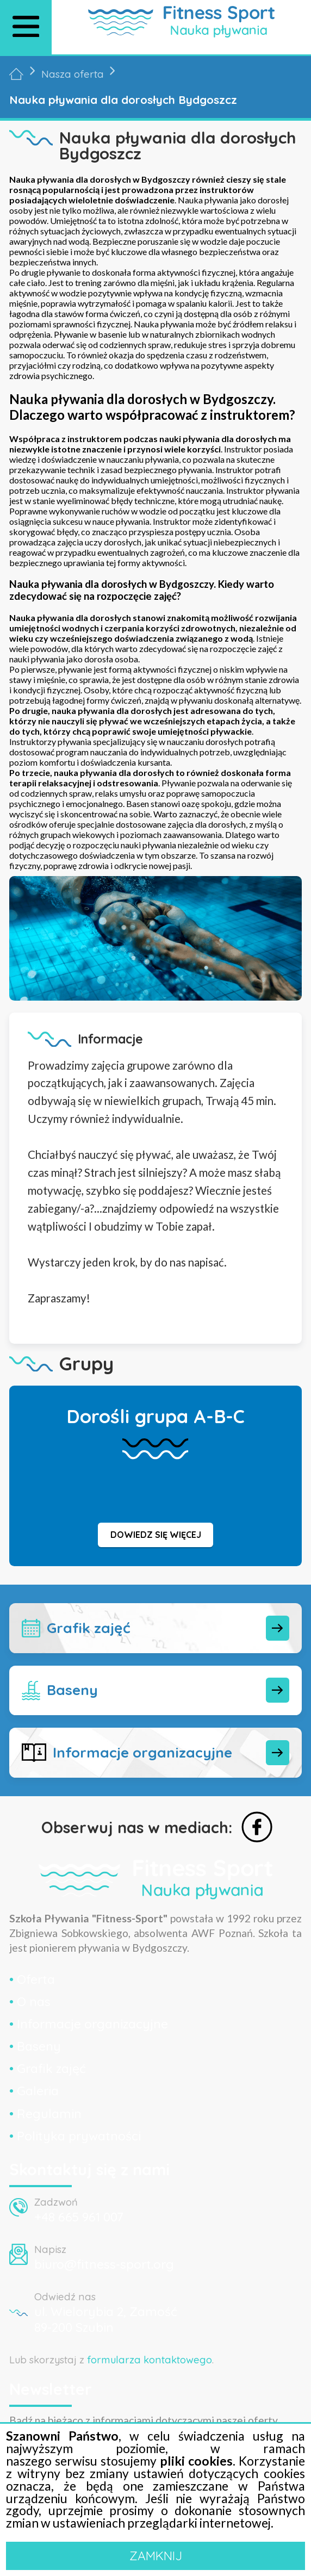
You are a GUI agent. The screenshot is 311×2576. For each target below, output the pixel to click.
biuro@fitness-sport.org (104, 2264)
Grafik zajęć (51, 2068)
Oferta (36, 1979)
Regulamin (49, 2113)
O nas (34, 2001)
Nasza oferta (72, 74)
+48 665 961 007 (78, 2217)
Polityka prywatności (79, 2136)
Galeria (38, 2091)
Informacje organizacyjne (92, 2024)
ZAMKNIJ (155, 2555)
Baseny (39, 2046)
